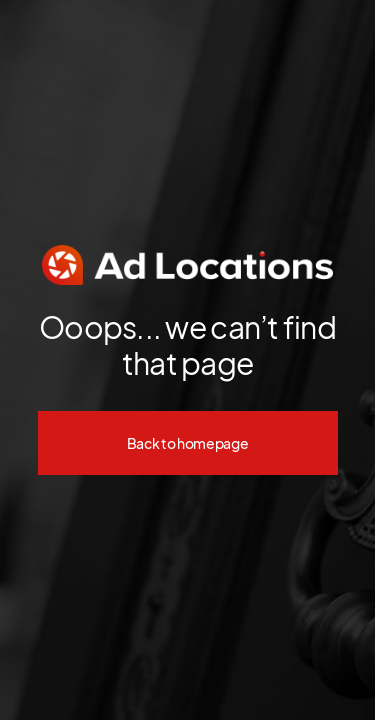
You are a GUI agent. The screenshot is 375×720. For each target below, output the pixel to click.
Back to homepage (188, 443)
